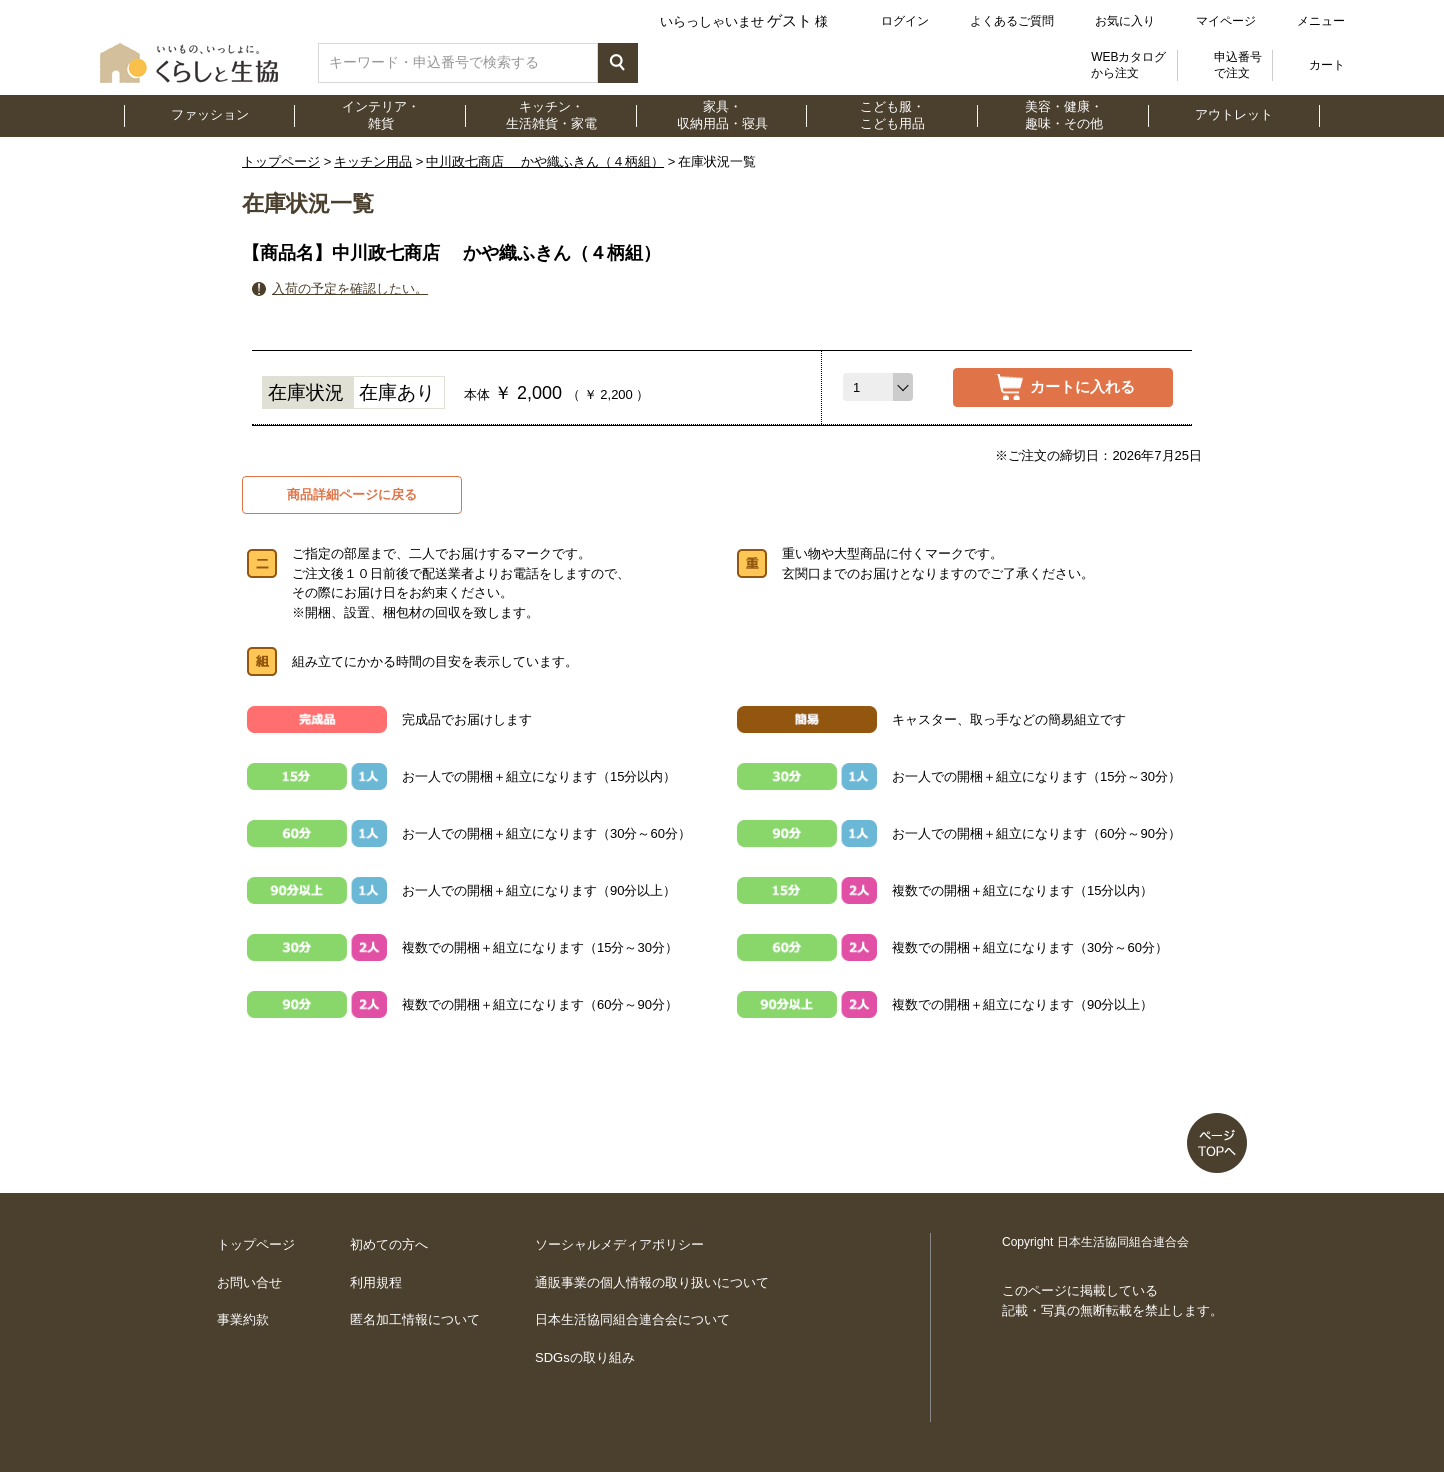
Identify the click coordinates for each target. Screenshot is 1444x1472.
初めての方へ (389, 1244)
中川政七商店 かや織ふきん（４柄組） (545, 161)
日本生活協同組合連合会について (632, 1319)
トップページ (281, 161)
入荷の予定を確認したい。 (350, 288)
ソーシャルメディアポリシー (619, 1244)
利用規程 (376, 1282)
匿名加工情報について (415, 1319)
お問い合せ (249, 1282)
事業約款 (243, 1319)
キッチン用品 (373, 161)
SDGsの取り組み (585, 1357)
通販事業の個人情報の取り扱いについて (652, 1282)
